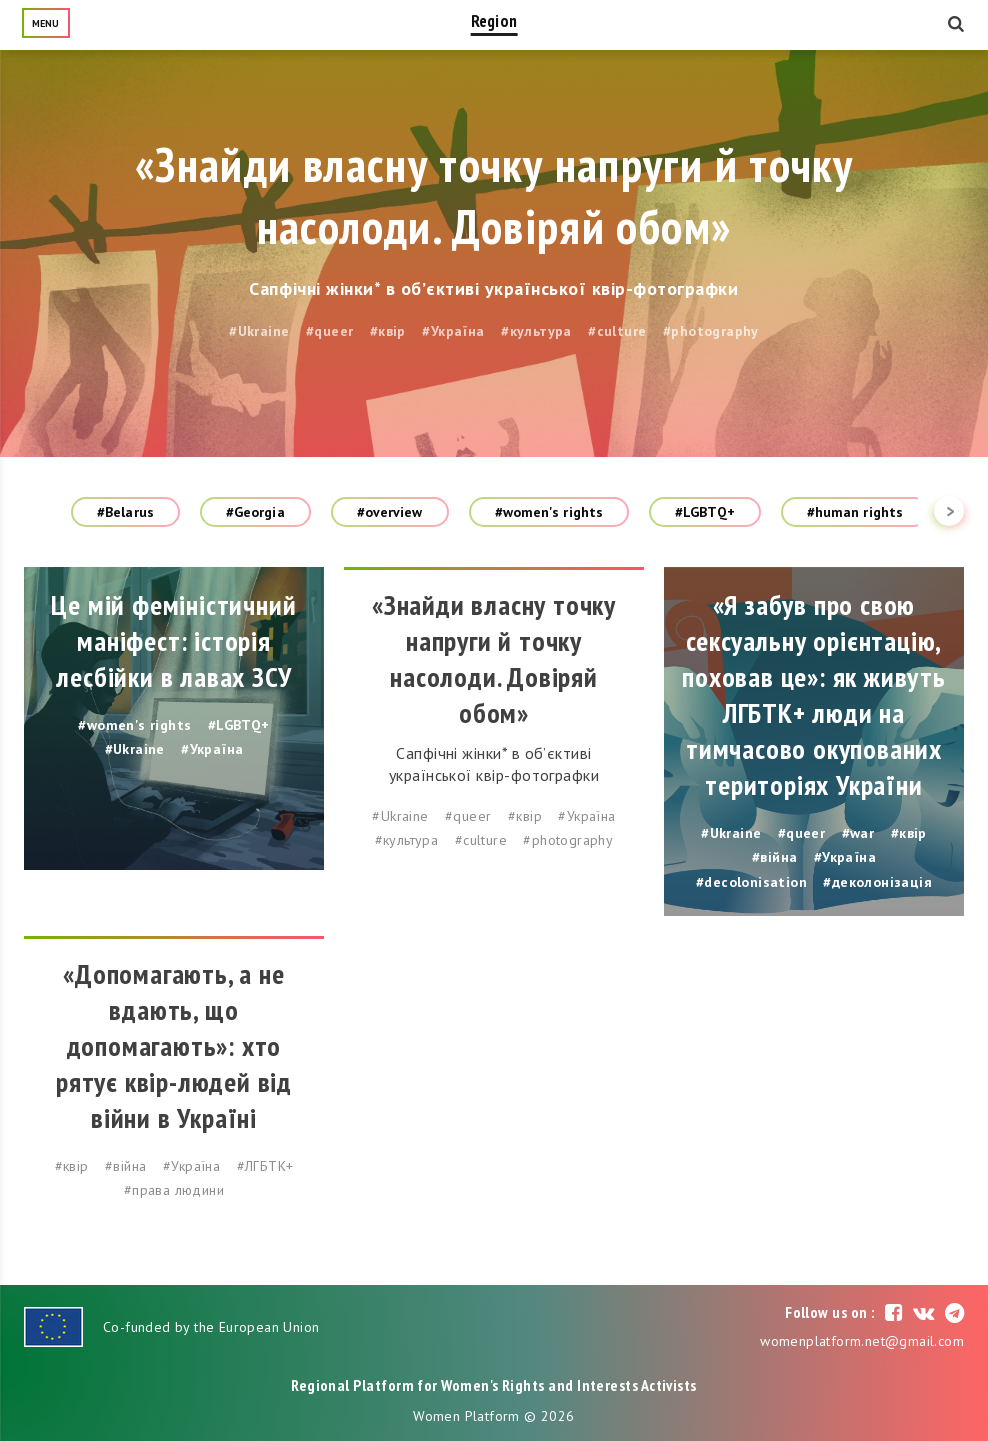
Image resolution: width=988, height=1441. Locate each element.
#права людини (174, 1190)
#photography (711, 331)
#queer (329, 331)
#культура (536, 331)
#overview (390, 512)
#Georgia (255, 512)
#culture (617, 331)
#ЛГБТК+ (265, 1166)
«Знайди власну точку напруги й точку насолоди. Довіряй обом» (494, 195)
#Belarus (125, 512)
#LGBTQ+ (705, 512)
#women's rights (549, 512)
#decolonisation (751, 882)
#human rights (855, 512)
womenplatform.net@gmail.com (862, 1341)
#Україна (453, 331)
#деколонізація (877, 882)
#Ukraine (259, 331)
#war (858, 833)
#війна (774, 857)
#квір (388, 331)
